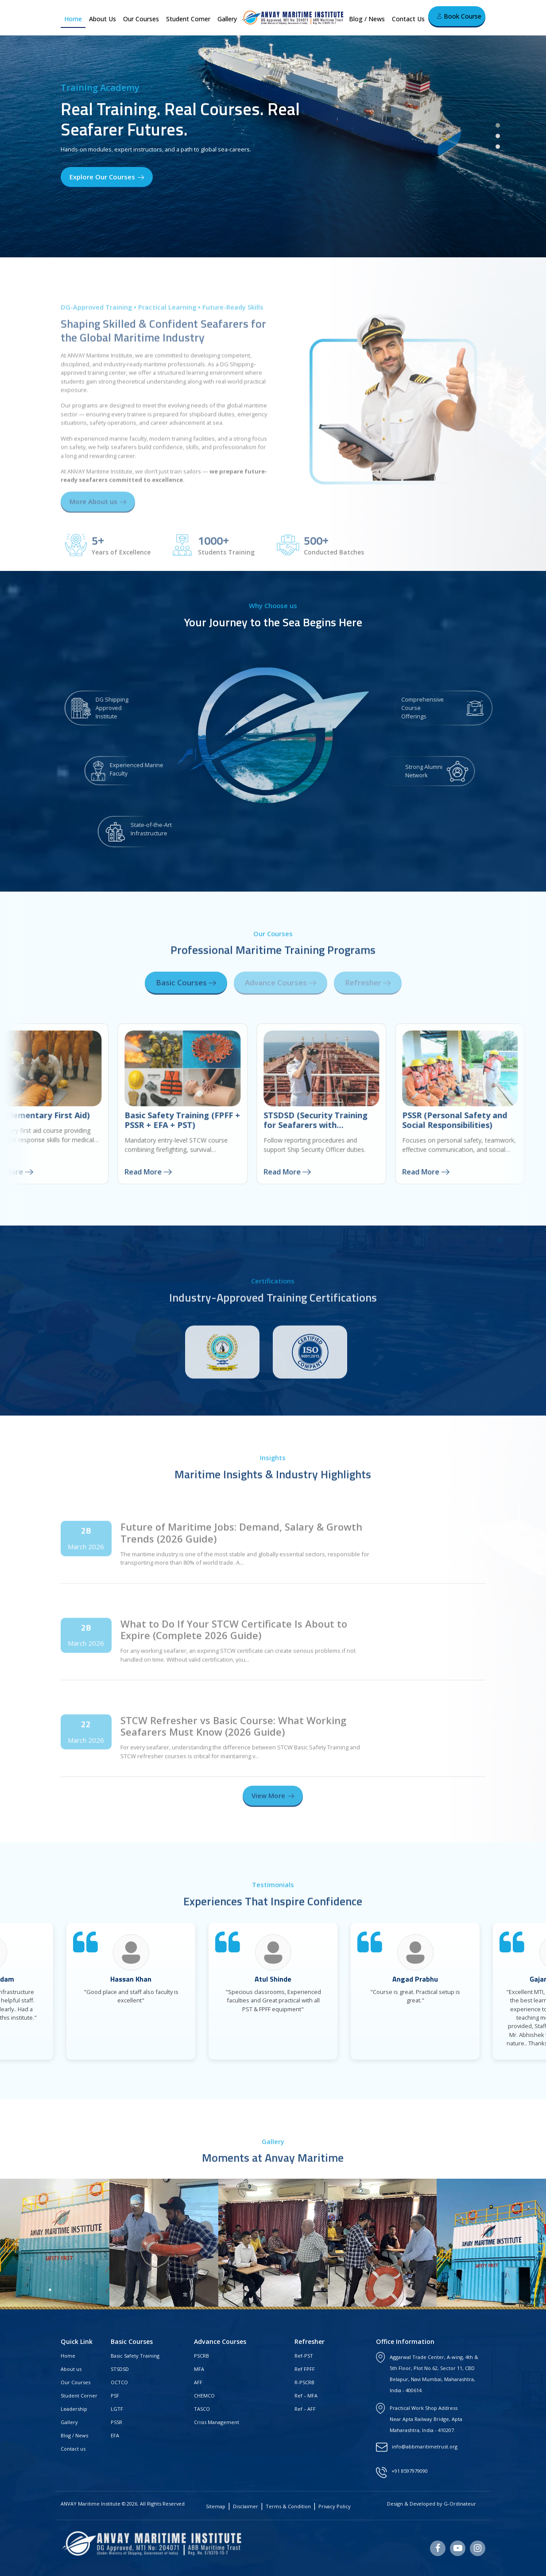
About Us (102, 19)
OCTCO (119, 2382)
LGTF (117, 2408)
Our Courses (141, 19)
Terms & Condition (288, 2506)
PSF (115, 2395)
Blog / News (367, 19)
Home (73, 19)
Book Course (459, 16)
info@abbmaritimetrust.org (424, 2446)
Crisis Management (216, 2422)
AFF (198, 2382)
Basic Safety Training (135, 2355)
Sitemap (215, 2506)
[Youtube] (457, 2548)
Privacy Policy (334, 2506)
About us (71, 2369)
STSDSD (120, 2369)
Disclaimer (245, 2506)
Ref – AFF (305, 2408)
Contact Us (408, 19)
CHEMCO (204, 2395)
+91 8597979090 (409, 2470)
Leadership (74, 2408)
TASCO (202, 2408)
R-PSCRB (304, 2382)
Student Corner (188, 19)
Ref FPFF (304, 2369)
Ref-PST (303, 2355)
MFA (199, 2369)
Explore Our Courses (107, 177)
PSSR (116, 2422)
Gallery (227, 19)
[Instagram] (477, 2548)
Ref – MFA (306, 2395)
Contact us (73, 2448)
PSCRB (201, 2355)
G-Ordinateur (460, 2503)
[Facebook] (437, 2548)
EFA (115, 2435)
